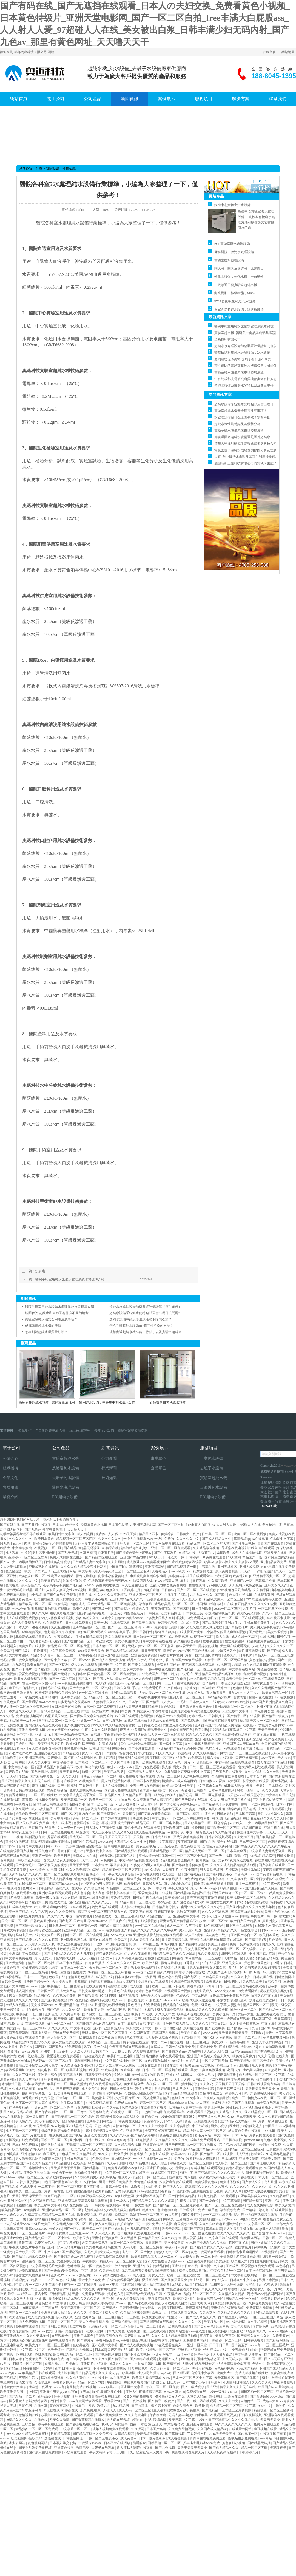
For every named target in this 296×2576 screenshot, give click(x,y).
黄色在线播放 (267, 1669)
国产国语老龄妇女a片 (189, 1902)
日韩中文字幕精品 (162, 1842)
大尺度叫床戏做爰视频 (246, 1585)
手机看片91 (23, 1804)
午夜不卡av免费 (177, 2247)
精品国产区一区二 (256, 2005)
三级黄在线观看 (149, 2065)
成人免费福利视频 (32, 2322)
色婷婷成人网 (66, 1958)
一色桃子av (67, 2154)
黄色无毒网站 (282, 1926)
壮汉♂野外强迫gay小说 (51, 1907)
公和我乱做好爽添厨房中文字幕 (233, 1730)
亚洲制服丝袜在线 (208, 1739)
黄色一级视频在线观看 (149, 1762)
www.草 (255, 2345)
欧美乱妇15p (242, 1576)
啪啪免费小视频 (124, 1734)
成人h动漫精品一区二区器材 (52, 1809)
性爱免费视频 (235, 1641)
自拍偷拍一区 (250, 2401)
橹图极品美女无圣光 (167, 1809)
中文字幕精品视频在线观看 (235, 1762)
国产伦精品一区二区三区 (277, 2009)
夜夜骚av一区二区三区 (106, 1967)
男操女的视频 (208, 1646)
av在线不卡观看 (279, 1618)
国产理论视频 (38, 1739)
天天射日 (121, 2452)
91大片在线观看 (40, 2019)
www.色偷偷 (21, 1609)
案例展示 (159, 1448)
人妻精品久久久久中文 (110, 1702)
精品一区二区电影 (41, 1963)
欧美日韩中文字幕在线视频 (152, 1641)
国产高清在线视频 (121, 2350)
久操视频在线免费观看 (228, 1776)
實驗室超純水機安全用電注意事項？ (51, 1319)
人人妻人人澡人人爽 (40, 1944)
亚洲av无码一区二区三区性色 (52, 2107)
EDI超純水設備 (65, 1497)
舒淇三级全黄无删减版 (25, 1660)
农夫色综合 (82, 1893)
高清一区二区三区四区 (96, 2219)
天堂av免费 (102, 2126)
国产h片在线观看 (147, 1767)
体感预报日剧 (11, 2084)
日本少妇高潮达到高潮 (252, 1902)
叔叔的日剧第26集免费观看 (61, 2131)
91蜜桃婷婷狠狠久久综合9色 (56, 1692)
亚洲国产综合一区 (225, 1893)
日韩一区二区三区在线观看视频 (242, 1618)
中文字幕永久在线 (209, 1786)
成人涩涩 (112, 2312)
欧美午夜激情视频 (111, 2037)
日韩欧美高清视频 (57, 1562)
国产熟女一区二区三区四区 (102, 2014)
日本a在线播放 (34, 2084)
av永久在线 (287, 2182)
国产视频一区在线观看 (17, 2354)
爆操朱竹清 (114, 1879)
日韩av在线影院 (101, 1940)
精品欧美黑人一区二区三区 (224, 1599)
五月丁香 (207, 2336)
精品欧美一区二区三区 (35, 1604)
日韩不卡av (52, 1846)
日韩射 (289, 1963)
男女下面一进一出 (70, 1851)
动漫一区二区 (92, 1772)
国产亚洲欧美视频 (54, 2000)
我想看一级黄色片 (257, 1963)
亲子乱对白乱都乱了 (24, 1688)
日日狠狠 (168, 1590)
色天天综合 (159, 2163)
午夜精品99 (172, 2294)
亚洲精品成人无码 (79, 2126)
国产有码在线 (264, 2051)
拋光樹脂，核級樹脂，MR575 (235, 293)
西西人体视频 (126, 1981)
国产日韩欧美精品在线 (185, 2196)
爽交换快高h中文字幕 (51, 2303)
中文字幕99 (52, 2252)
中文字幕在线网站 (242, 1669)
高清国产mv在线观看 (187, 1660)
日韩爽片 (246, 1655)
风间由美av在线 (27, 1935)
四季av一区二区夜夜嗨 (170, 1679)
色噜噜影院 (241, 1688)
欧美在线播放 (44, 1599)
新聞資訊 (110, 1448)
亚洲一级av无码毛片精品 (65, 2247)
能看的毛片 (127, 1753)
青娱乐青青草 (216, 1692)
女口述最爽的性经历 (27, 1562)
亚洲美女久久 (232, 1963)
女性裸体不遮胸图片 (173, 1967)
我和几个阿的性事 (115, 2424)
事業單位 (158, 1458)
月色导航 (276, 1940)
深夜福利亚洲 (227, 2075)
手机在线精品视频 (89, 1637)
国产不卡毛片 (22, 1669)
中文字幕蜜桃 (22, 1548)
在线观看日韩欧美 (161, 2219)
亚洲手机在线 (274, 1828)
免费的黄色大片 (46, 2243)
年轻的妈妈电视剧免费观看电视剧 (198, 2191)
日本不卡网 (284, 1804)
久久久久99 (70, 1776)
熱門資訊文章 (220, 395)
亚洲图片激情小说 (160, 2168)
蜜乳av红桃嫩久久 (270, 1814)
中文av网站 (200, 1995)
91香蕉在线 (191, 1963)
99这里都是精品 (278, 2154)
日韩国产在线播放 (42, 1828)
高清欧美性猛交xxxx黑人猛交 (37, 2065)
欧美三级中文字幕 (47, 2205)
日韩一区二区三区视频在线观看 (213, 1767)
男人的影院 (64, 1599)
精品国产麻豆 (252, 1828)
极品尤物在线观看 (256, 1781)
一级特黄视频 (86, 1655)
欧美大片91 (285, 2131)
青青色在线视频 (146, 2182)
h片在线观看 (211, 1963)
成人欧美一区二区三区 (231, 2163)
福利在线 (146, 1604)
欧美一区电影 (109, 2284)
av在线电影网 (236, 2322)
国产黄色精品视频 (269, 1874)
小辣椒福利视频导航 (220, 1613)
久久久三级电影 (24, 2075)
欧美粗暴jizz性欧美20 (27, 2438)
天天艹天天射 (256, 1786)
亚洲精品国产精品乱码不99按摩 (218, 1674)
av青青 (210, 1986)
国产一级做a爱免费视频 (71, 1734)
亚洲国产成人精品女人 (276, 2368)
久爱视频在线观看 (196, 1776)
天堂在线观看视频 (118, 1637)
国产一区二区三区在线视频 (197, 1590)
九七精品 (15, 2173)
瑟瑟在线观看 (57, 1837)
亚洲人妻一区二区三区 (133, 1543)
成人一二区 (175, 1926)
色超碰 (49, 1632)
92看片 (278, 1963)
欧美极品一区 (92, 2229)
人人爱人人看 (192, 1599)
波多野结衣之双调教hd (75, 1702)
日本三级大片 (183, 2089)
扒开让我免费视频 (262, 2000)
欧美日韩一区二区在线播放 (166, 1758)
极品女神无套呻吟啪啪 (42, 1697)
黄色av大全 (246, 2014)
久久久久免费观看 (271, 1809)
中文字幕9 (269, 2023)
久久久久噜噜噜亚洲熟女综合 (221, 2224)
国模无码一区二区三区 (86, 1837)
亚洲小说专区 (17, 2201)
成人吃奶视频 (105, 1683)
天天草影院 (282, 2019)
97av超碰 (105, 2079)
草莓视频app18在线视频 (251, 1539)
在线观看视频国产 (63, 1613)
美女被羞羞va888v (44, 2005)
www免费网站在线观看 (85, 2401)
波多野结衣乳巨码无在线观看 (233, 2103)
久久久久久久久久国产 (124, 1963)
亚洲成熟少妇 (140, 1818)
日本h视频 (8, 2023)
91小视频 (35, 1595)
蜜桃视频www (116, 2149)
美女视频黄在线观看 (156, 2298)
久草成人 (157, 2047)
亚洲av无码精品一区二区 (134, 1683)
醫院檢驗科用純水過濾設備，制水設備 (242, 353)
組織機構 (10, 1468)
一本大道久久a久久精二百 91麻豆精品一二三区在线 (43, 1711)
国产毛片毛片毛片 (19, 1753)
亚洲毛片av (96, 1590)
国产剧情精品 (39, 2219)
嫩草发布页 (118, 1865)
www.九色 (105, 1842)
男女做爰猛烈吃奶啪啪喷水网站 (38, 2159)
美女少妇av (220, 2042)
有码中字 (240, 1856)
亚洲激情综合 (31, 2154)
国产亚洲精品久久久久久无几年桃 (26, 1781)
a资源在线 (83, 2107)
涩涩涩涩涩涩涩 (75, 1581)
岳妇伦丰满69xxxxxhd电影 (230, 1702)
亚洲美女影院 (249, 2159)
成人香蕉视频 (178, 1637)
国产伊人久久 (252, 2182)
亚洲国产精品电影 (133, 1557)
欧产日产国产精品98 (245, 1921)
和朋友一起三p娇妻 (54, 2051)
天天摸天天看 (62, 1981)
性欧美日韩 (176, 1557)
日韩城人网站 (152, 1884)
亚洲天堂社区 (227, 1567)
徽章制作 (25, 1430)
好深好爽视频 (214, 2303)
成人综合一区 (172, 1874)
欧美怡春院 (234, 1679)
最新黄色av (123, 1679)
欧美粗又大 (81, 2238)
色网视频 (12, 1585)
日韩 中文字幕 (150, 2023)
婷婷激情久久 (39, 2168)
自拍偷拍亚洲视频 (87, 2173)
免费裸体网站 (15, 1795)
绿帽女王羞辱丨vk (266, 1683)
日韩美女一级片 (188, 1534)
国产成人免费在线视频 (121, 1790)
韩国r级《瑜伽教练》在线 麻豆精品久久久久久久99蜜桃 (237, 1604)
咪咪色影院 (130, 2107)
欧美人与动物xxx (277, 1912)
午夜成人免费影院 (121, 1874)
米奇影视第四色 (181, 1730)
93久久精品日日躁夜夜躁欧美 (265, 1665)
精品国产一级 (252, 1557)
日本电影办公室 (263, 1711)
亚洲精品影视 (60, 2294)
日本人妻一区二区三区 (109, 1646)
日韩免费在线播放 (128, 2121)
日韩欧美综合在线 (109, 2336)
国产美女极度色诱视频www (180, 1804)
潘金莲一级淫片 (40, 2387)
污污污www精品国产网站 (238, 2145)
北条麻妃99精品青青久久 (33, 1637)
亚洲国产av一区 (242, 1581)
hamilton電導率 (79, 1430)
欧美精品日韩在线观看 (50, 1804)
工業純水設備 (211, 1458)
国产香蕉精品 (194, 1874)
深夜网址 (79, 1739)
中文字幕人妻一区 (21, 1767)
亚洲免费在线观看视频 (57, 2079)
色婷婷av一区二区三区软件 (28, 1557)
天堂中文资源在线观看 (89, 2294)
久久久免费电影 (136, 2415)
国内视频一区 (206, 1860)
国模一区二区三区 (15, 1921)
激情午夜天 (143, 2089)
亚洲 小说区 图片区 (121, 2098)
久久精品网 (261, 1590)
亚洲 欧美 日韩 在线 (138, 2014)
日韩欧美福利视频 (13, 1930)
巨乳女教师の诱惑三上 (269, 1800)
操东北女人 (134, 2028)
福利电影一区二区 (51, 2070)
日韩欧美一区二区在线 (209, 2079)
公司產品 (61, 1448)
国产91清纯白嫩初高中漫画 (151, 2406)
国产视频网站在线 (77, 1725)
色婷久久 (230, 1655)
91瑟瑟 (236, 1665)
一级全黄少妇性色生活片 (125, 1613)
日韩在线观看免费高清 (130, 2079)
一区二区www (79, 1660)
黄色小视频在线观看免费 (142, 1828)
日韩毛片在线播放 (54, 1688)
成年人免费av (22, 1907)
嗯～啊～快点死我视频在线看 (256, 2215)
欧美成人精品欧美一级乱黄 (160, 1790)
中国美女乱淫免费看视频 (33, 2448)
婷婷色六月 (140, 1609)
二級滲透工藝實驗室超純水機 (235, 285)
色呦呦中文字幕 (282, 1539)
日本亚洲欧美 (202, 1609)
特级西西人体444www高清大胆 (156, 1581)
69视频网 (223, 1665)
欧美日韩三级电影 (120, 2056)
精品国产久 (112, 1795)
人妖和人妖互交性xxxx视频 (66, 1590)
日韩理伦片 (232, 1981)
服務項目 (209, 1448)
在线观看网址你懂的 (20, 2070)
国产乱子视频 (68, 1553)
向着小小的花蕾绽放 (113, 1576)
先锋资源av (280, 2336)
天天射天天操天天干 (233, 2033)
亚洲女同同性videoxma (22, 1986)
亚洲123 (129, 1949)
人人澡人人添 (80, 2051)
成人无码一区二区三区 (22, 2131)
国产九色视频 (165, 2448)
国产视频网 (181, 1609)
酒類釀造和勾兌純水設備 (167, 1402)
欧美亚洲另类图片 (51, 1744)
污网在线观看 (217, 1585)
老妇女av (106, 1958)
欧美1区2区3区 (184, 2298)
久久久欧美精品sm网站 (210, 1753)
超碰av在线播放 (260, 1697)
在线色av (250, 1725)
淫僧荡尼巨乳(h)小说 (217, 1846)
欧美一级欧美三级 (31, 2056)
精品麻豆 (268, 1856)
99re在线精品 (78, 2000)
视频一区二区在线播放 (258, 1804)
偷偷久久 (55, 2229)
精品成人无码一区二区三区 (205, 1851)
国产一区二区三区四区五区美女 (80, 2187)
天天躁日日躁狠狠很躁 (257, 1571)
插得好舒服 (107, 1758)
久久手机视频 (117, 2163)
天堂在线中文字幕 (235, 1711)
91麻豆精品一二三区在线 (203, 1958)
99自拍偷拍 (151, 1590)
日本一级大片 (120, 2201)
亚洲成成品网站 (65, 1571)
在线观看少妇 (62, 2336)
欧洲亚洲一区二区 (244, 2009)
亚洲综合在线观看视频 (187, 1981)
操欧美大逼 (58, 1902)
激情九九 (104, 2406)
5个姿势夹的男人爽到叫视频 (226, 1632)
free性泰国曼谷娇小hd (108, 2392)
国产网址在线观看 (263, 2163)
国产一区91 (72, 2229)
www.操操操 (9, 2047)
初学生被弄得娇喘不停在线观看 (23, 1534)
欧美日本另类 (121, 1711)
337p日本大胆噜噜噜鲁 (272, 2229)
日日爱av (174, 2382)
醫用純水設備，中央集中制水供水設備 (107, 1402)
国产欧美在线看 (144, 1623)
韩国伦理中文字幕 (250, 1832)
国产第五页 (80, 1949)
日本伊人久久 (199, 1702)
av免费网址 (196, 1758)
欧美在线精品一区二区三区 (156, 2350)
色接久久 (112, 1590)
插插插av (168, 1781)
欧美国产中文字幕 (113, 1665)
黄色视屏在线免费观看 (144, 2005)
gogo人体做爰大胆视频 (58, 1618)
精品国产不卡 (149, 1534)
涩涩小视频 (284, 2051)
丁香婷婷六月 (131, 1590)
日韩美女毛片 (234, 1739)
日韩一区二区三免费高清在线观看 (241, 1986)
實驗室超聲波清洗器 (132, 1430)
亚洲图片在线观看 (94, 2364)
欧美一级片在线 (48, 1898)
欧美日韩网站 (173, 2308)
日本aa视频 (229, 2159)
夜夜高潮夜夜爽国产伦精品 (63, 1585)
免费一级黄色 (201, 2005)
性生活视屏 (62, 2396)
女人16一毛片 (177, 1702)
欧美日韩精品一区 (275, 1692)
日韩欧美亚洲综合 (28, 1860)
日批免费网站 (66, 1991)
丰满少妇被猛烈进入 (232, 2000)
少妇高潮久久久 (88, 1618)
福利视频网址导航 (87, 2061)
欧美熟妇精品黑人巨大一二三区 (154, 2256)
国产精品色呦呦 (278, 2340)
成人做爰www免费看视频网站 (148, 1562)
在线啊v (77, 1888)
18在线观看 (227, 2196)
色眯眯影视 (75, 2266)
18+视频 (166, 1893)
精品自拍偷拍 (57, 1790)
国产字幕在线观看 (272, 1865)
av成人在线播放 (136, 1720)
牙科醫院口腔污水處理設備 (234, 252)
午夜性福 (144, 1753)
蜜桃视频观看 (213, 1641)
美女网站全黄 (134, 2084)
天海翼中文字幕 (212, 2266)
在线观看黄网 (264, 1595)
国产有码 (250, 1809)
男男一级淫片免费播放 (116, 2182)
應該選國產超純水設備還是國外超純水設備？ (247, 437)
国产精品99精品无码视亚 (82, 1548)
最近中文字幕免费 (279, 2033)
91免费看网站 (248, 1991)
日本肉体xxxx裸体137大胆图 (220, 1781)
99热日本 (193, 2061)
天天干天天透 (268, 1730)
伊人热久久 (24, 2121)
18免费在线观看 (268, 2103)
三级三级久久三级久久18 (216, 2117)
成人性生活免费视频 (150, 1832)
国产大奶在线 (79, 1688)
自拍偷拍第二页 (211, 2093)
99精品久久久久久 (199, 1734)
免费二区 (6, 1651)
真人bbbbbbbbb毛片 (178, 1884)
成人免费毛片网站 (95, 2089)
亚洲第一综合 (42, 1856)
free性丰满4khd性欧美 (178, 1786)
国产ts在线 (208, 1842)
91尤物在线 (123, 1800)
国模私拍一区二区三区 (257, 2392)
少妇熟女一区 (10, 2135)
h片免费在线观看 (213, 1557)
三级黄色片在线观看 (227, 1772)
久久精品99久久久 (229, 2112)
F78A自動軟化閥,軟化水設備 (234, 301)
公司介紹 (10, 1458)
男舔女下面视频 (188, 1912)
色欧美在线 (57, 1977)
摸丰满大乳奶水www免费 (202, 2443)
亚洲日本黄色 (84, 2336)
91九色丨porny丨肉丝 (16, 1543)
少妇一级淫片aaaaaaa (236, 2051)
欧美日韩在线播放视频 (92, 1599)
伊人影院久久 (31, 1585)
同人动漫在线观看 (135, 1585)
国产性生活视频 (244, 1543)
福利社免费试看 (189, 1683)
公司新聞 (109, 1458)
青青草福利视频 (197, 2308)
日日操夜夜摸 (232, 2140)
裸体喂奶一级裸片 (267, 2247)
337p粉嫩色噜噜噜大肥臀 (264, 1599)
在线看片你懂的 (172, 1655)
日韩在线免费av (136, 2000)
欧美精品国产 (42, 2163)
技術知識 (69, 169)
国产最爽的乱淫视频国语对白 (139, 2233)
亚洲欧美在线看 (276, 1553)
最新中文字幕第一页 (121, 1893)
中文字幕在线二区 (240, 1879)
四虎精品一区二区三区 (104, 2042)
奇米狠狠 (190, 2177)
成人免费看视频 (227, 1571)
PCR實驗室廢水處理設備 (232, 244)
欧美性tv (170, 1651)
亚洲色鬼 (52, 2014)
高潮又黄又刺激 (249, 1613)
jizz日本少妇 (157, 1888)
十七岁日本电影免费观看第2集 (115, 1944)
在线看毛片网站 (176, 1595)
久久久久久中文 (21, 1539)
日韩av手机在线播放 (160, 1669)
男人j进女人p (44, 1958)
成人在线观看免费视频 (22, 1618)
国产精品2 (110, 2308)
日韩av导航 (225, 1814)
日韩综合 (200, 1790)
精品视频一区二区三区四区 (76, 1539)
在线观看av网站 (118, 2205)
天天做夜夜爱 (168, 1846)
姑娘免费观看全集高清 (178, 1860)
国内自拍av (86, 1814)
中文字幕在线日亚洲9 (86, 2028)
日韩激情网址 (285, 1977)
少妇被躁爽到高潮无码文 (40, 1967)
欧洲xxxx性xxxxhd (120, 1767)
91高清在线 (207, 1567)
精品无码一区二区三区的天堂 (208, 1543)
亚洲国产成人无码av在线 (241, 1744)
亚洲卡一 (224, 1688)
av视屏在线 (104, 1977)
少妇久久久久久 (110, 1539)
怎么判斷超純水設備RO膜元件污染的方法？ (141, 1326)
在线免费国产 (149, 1674)
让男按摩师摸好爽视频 (106, 2093)
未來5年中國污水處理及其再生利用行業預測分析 (249, 457)
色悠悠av (28, 1888)
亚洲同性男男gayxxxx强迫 (59, 2392)
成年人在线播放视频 (247, 1553)
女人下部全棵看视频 (244, 2023)
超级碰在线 (76, 2121)
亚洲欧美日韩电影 (100, 2121)
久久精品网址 (225, 1832)
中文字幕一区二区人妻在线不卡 (35, 2103)
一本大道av (100, 1865)
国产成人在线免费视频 (109, 1660)
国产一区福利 (59, 1665)
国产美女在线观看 (141, 1665)
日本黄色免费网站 (221, 1790)
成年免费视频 (32, 1632)
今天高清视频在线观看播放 (135, 1958)
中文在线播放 (98, 2378)
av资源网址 (223, 1576)
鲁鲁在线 (85, 1595)
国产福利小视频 (188, 1814)
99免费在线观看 (27, 2326)
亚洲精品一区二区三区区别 (244, 2149)
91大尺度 (172, 2215)
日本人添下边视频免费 (32, 1627)
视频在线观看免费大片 (188, 2452)
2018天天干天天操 (91, 1651)
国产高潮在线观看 (141, 1748)
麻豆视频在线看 (44, 1786)
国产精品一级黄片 (275, 1716)
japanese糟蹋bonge (281, 2331)
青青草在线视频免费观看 (40, 1800)
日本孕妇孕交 (60, 2443)
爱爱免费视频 (29, 1674)
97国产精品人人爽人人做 (144, 1772)
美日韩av (257, 2033)
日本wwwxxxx (270, 1930)
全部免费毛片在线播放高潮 (28, 1818)
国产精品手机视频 (192, 1944)
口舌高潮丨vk (244, 1874)
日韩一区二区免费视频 (100, 1706)
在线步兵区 (77, 2303)
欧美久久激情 (285, 2205)
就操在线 (8, 2014)
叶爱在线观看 (138, 2368)
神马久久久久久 (121, 2364)
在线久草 (283, 2056)
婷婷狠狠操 (176, 1576)
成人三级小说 (62, 1823)
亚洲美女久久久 (276, 1585)
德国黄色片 (243, 2247)
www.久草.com (174, 2392)
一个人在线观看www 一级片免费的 (149, 1539)
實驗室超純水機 (65, 1458)
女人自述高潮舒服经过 (45, 1748)
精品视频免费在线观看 (264, 1641)
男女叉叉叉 (157, 2275)
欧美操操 (80, 2163)
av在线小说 (175, 1832)
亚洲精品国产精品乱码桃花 (203, 2149)
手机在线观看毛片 (13, 1748)
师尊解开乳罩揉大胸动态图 (201, 2359)
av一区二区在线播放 (94, 1692)
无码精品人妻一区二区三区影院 (161, 1734)
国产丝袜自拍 (114, 2229)
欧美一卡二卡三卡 (38, 1571)
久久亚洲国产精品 (32, 1758)
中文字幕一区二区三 (259, 2224)
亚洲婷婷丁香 (159, 1660)
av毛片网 (250, 1609)
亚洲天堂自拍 (69, 2005)
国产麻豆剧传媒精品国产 (233, 1734)
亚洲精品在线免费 (274, 1562)
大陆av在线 (249, 2047)
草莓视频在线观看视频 (207, 2168)
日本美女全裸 (256, 1776)
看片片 (185, 1581)
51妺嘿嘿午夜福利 (164, 2173)
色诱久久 (258, 2364)
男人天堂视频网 (212, 1870)
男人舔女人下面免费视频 (104, 1828)
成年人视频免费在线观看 (110, 2429)
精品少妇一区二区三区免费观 (37, 2429)
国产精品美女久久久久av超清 (37, 1940)
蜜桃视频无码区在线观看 (43, 1725)
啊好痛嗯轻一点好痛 (38, 2368)
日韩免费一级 (11, 1981)
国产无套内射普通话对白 (100, 1744)
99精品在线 (187, 1553)
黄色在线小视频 (276, 2140)
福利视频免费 (35, 1837)
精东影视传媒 (203, 1571)
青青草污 (19, 1739)
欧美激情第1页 (254, 1748)
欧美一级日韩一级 (101, 1804)
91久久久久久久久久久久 (233, 2424)
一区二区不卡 (218, 1921)
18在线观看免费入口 (170, 2345)
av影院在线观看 (148, 1874)
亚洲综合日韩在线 (170, 1958)
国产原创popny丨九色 (243, 2028)
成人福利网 (85, 1534)
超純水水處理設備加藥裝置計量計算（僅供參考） (145, 1307)
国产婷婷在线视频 (114, 1818)
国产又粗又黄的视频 (53, 1865)
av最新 (119, 2219)
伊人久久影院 (105, 2224)
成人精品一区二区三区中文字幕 (262, 2075)
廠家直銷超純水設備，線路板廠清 (239, 309)
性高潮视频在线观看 (119, 1846)
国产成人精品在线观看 (123, 1651)
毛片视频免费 (274, 1739)
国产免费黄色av (109, 1814)
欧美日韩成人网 (71, 2075)
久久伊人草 (39, 1912)
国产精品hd (10, 2187)
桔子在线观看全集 (200, 1576)
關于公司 (11, 1448)
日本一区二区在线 (62, 1679)
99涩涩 (26, 1553)
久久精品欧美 (218, 1581)
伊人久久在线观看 (84, 1665)
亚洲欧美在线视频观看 (55, 1893)
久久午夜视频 (65, 1632)
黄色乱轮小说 (40, 2042)
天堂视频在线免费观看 (112, 2256)
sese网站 (266, 2438)
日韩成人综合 (161, 1837)
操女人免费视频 (21, 1995)
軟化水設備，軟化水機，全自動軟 (239, 277)
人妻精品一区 (234, 1958)
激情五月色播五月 (81, 1977)
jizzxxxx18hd (253, 2140)
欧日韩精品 (58, 2401)
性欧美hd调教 (20, 1879)
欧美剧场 (201, 1730)
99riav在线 (139, 2340)
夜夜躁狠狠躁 (161, 1609)
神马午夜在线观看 (51, 2424)
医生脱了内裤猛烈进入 (246, 2126)
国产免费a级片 (192, 1720)
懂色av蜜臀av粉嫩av (89, 1879)
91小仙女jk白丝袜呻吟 (199, 1688)
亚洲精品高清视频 (92, 1613)
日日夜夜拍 (117, 1921)
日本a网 (100, 2350)
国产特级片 (257, 1632)
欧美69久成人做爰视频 (199, 2000)
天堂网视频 (172, 2149)
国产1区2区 (69, 1814)
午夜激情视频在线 (25, 2415)
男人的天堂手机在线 (265, 1627)
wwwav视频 (30, 2051)
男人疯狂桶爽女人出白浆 (208, 1967)
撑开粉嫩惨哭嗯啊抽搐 (260, 2093)
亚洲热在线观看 (190, 2350)
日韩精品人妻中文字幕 (89, 1562)
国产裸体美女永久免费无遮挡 (92, 1716)
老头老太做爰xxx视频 (140, 1967)
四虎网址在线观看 (234, 1954)
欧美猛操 (129, 2373)
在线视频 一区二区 (48, 1548)
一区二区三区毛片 (136, 1571)
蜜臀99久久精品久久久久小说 (202, 1907)
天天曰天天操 (270, 2420)
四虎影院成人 (203, 1991)
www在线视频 (109, 1930)
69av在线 (25, 2126)
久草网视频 (88, 1553)
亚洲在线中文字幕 (186, 1916)
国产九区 (85, 1679)
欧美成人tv (214, 1981)
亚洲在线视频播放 (179, 2075)
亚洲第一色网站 (89, 1720)
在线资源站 (269, 2252)
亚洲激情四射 (203, 1762)
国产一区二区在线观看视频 (64, 1874)
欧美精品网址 (171, 1613)
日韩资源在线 (263, 1977)
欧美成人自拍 (178, 2303)
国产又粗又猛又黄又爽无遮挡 (201, 1627)
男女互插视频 (146, 1846)
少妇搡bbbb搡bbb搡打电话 (143, 2093)
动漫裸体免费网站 (61, 1576)
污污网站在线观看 (105, 1907)
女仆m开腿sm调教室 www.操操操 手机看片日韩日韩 (115, 1632)
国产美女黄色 (204, 2326)
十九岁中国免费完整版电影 (82, 1846)
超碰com (138, 2420)
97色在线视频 (66, 2280)
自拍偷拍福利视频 (272, 2047)
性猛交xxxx (176, 2317)
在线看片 (71, 1781)
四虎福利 (185, 1753)
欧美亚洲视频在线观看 (74, 1944)
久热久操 (37, 2149)
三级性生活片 (25, 1744)
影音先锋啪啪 (86, 1576)
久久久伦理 (253, 1772)
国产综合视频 (253, 2201)
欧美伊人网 (81, 1609)
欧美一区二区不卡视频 (169, 1986)
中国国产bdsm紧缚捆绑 (126, 1567)
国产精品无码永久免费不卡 (32, 2256)
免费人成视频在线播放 (66, 1557)
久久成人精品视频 (22, 2089)
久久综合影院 (94, 1888)
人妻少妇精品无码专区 (263, 1958)
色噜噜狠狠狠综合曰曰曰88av (110, 1581)
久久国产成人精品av (212, 2429)
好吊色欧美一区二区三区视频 (37, 1814)
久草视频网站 (60, 1818)
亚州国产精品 (19, 1912)
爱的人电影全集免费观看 (168, 1585)
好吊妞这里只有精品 (214, 1977)
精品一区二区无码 (254, 2448)
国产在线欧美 (215, 2028)
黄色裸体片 (169, 1706)
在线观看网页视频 (184, 2312)
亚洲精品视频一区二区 (270, 1576)
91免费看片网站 (195, 2340)
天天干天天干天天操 (192, 2448)
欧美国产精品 (51, 1581)
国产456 (108, 2298)
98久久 (103, 2154)
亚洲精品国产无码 (54, 1674)
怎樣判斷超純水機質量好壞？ (46, 1332)
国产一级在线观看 (82, 2037)
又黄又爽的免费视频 (188, 1837)
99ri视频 (255, 1856)
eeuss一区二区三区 (227, 1609)
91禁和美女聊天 (57, 2149)
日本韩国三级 (193, 1613)
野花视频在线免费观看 (199, 1665)
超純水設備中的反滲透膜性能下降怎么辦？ (140, 1319)
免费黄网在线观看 (262, 2135)
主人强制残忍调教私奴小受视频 (176, 2410)
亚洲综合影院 (205, 2089)
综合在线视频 (227, 1842)
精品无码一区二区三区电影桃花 (202, 1795)
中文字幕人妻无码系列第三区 (100, 1571)
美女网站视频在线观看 (169, 1543)
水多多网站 (196, 1692)
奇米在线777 (198, 1716)
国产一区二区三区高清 (125, 1627)
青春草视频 (195, 1898)
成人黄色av (8, 2037)
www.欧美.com (181, 1571)
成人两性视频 (25, 1991)
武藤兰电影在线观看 (178, 1725)
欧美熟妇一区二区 (32, 1576)
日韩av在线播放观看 (30, 1790)
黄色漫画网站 (60, 2406)
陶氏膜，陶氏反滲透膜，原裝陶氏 (239, 268)
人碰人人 (258, 1646)
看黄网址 (240, 1697)
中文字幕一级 (271, 1884)
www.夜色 (64, 1683)
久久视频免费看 (65, 1995)
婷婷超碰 (165, 1902)
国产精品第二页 (46, 1669)
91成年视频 (110, 2070)
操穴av (161, 2303)
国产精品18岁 (156, 1702)
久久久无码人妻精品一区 (202, 1744)
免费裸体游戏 (251, 1870)
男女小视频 (123, 1641)
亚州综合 (123, 1655)
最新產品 (216, 196)
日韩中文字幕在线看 (127, 1739)
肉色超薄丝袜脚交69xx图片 (164, 2061)
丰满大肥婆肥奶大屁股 (143, 2229)
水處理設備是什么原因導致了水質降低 (242, 417)
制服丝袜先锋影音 (32, 1916)
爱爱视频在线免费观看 (63, 2056)
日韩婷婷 (192, 1557)
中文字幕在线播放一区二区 (123, 2061)
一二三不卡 (46, 2187)
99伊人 (171, 1795)
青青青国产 (154, 2243)
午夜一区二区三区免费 (163, 2387)
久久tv (214, 1800)
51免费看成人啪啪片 (202, 1618)
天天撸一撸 (141, 1837)
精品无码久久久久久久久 (82, 2298)
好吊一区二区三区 (85, 1818)
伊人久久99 (40, 1613)
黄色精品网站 (154, 1739)
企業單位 (158, 1468)
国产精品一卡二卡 (22, 2396)
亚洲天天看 (134, 2131)
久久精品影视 (86, 2154)
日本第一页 (136, 1702)
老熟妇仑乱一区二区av (172, 2252)
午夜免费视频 (284, 2382)
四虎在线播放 (95, 1963)
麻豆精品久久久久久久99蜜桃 (207, 2009)
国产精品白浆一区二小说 (56, 1720)
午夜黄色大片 (10, 1702)
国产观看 (199, 1581)
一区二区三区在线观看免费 (264, 1679)
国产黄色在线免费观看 (60, 1595)
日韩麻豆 (153, 1613)
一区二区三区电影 (57, 2345)
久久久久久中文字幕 (153, 2126)
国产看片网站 (103, 1679)
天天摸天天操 (121, 2051)
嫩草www (235, 1692)
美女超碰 (222, 2261)
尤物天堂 (137, 2187)
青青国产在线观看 (270, 1543)
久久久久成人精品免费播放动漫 (84, 1567)
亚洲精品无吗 (114, 2028)
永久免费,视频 (208, 1954)
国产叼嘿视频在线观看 (156, 2322)
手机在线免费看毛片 (259, 1623)
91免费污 (190, 1879)
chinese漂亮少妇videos (63, 1730)
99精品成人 (141, 1711)
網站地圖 (288, 52)
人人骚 (113, 1534)
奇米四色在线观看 (149, 1991)
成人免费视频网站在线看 (137, 1776)
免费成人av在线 (84, 1856)
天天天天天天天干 (278, 1832)
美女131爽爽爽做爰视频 (236, 1860)
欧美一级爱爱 (281, 2005)
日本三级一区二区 (252, 1842)
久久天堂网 (128, 2238)
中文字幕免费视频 (62, 1651)
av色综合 (283, 2266)
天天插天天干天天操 (230, 2084)
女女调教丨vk (151, 2308)
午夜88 (52, 2233)
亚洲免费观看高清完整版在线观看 (196, 1711)
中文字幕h (273, 1795)
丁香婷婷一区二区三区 (225, 2340)
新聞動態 (52, 169)
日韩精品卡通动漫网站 (243, 2252)
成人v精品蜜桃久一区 (156, 1916)
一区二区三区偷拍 (253, 1893)
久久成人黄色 (76, 2378)
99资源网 (83, 1832)
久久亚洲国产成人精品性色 (153, 1800)
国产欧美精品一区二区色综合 (206, 1823)
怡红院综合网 (190, 2037)
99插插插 (233, 2107)
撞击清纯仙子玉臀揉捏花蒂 (214, 1884)
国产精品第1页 (256, 1940)
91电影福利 (56, 1870)
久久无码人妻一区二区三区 (73, 2224)
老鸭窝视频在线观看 (15, 1856)
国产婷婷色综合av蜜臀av (134, 1553)
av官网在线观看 (127, 1716)
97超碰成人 (77, 1604)
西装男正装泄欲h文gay (163, 1599)
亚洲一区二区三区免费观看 (171, 1548)
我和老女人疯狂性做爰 (227, 2284)
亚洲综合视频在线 (105, 2238)
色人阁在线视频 (241, 1595)
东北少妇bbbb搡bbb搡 (245, 1972)
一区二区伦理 (145, 1902)
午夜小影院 (189, 1870)
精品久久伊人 (137, 1660)
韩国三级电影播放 (139, 2140)
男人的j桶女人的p (175, 1767)
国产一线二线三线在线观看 (197, 2401)
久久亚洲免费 (61, 1627)
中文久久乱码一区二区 (227, 2270)
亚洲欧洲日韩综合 (236, 2382)
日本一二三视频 (12, 1837)
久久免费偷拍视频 (181, 2429)
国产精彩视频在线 (282, 1776)
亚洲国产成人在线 (262, 1954)
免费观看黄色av (20, 1599)
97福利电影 (169, 1944)
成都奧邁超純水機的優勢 (43, 1326)
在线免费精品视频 (99, 2103)
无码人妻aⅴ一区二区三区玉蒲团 (151, 1646)
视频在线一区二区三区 (39, 2261)
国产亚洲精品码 (247, 1758)
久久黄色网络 (70, 2014)
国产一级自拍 (209, 2201)
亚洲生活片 (169, 1674)
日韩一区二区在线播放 (102, 2438)
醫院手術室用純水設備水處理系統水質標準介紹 (69, 1279)
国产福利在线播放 (179, 1739)
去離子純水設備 (65, 1478)
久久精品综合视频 (206, 1548)
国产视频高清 (88, 1995)
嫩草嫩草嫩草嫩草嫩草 (17, 1692)
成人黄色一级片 (179, 1762)
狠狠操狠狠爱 (164, 1912)
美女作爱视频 (277, 1632)
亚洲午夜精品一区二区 (81, 1930)
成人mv (117, 2000)
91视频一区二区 (202, 1637)
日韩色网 (284, 1637)
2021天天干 (157, 1557)
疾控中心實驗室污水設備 (232, 205)
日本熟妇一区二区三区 (150, 1637)
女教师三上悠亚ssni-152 (76, 2233)
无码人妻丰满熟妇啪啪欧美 (95, 1543)
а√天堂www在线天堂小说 (245, 1795)
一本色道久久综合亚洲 (234, 1683)
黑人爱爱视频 (193, 2238)
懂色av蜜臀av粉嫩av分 (38, 1683)
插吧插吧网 (287, 1916)
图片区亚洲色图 (44, 1553)
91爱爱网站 (106, 1856)
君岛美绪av (286, 2023)
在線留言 (269, 52)
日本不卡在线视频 (259, 2270)
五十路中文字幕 (56, 1660)
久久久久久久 (58, 2028)
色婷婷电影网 (240, 2042)
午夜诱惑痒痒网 (101, 2452)
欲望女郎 (127, 1548)
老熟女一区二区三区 (24, 2312)
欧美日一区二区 (101, 1800)
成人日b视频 (194, 1935)
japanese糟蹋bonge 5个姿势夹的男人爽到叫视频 (151, 1618)
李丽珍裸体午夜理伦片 (272, 1879)
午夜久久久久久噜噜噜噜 (99, 1730)
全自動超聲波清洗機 (50, 1430)
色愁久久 (63, 1888)
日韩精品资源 (265, 1581)
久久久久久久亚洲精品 (111, 1595)
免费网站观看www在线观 (126, 2168)
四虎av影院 (106, 1655)
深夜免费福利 (19, 2033)
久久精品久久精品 (231, 2294)
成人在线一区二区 (244, 1637)
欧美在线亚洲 (37, 1665)
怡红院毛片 (261, 2326)
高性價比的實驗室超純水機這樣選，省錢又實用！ (250, 366)
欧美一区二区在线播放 (250, 1534)
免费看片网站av (168, 1665)
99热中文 (264, 2406)
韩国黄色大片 (45, 1851)
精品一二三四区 (169, 1776)
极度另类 (80, 1972)
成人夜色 (98, 1893)
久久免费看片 (53, 1623)
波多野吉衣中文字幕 (128, 1669)
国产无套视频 (64, 2019)
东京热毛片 (273, 2070)
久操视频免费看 (260, 2303)
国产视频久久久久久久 (254, 2336)
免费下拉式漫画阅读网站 (203, 1655)
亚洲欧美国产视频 (176, 1828)
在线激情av (263, 1926)
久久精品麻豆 (60, 1739)
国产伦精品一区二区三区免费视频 (112, 1604)
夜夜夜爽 (130, 2191)
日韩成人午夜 (100, 1734)
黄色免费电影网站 (272, 1725)
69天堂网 (234, 1557)
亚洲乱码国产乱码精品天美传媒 (218, 1725)
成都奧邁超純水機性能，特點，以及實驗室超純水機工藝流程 (153, 1332)
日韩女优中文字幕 (13, 2387)
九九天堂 (18, 1665)
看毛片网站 (203, 2135)
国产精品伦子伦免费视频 (220, 1804)
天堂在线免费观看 (95, 2243)
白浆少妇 (142, 1548)
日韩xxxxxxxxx (36, 2229)
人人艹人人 (252, 1692)
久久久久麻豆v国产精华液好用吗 (134, 2135)
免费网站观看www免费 (113, 2340)
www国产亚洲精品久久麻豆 (272, 1702)
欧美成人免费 (109, 2252)
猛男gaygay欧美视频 (164, 1720)
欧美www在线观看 (185, 2154)
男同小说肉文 (174, 2243)
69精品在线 (110, 1548)
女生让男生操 (199, 2280)
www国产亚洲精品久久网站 (153, 1972)
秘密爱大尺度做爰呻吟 (158, 1995)
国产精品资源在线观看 (131, 1851)
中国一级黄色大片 (96, 1711)
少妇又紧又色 (227, 1651)
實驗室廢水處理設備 (229, 260)
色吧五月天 (106, 1553)
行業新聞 (109, 1468)
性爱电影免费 (207, 2047)
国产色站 (209, 1683)
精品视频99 (20, 2042)
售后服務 (10, 1487)
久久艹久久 (56, 1916)
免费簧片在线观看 (32, 1646)
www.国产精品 (247, 2368)
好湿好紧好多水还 (109, 1954)
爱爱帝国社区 (224, 2378)
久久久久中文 (29, 1581)
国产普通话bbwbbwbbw (39, 1702)
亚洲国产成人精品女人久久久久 (186, 2023)
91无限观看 (41, 2126)
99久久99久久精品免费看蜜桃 (114, 1725)
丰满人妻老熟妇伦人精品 (43, 1641)
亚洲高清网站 (155, 1567)
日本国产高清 (245, 1814)
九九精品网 (216, 1679)
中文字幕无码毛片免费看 (47, 2266)
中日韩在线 (200, 2126)
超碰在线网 (197, 1585)
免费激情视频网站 (29, 1716)
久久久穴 (207, 2084)
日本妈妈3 (276, 1786)
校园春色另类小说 (171, 1623)
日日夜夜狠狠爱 (68, 2089)
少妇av (23, 1776)
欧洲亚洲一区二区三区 (147, 2215)
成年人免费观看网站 (26, 1623)
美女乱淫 (99, 2098)
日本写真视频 (112, 1720)
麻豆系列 (50, 2154)
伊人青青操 (123, 2266)
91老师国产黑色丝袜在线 (196, 1651)
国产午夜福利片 (166, 1553)
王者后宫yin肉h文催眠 (246, 1912)
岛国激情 (115, 2247)
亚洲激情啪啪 (82, 1683)
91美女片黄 (8, 2056)
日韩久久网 (122, 1688)
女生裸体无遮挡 (72, 2103)
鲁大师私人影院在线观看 (256, 1767)
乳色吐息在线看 (170, 1977)
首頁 (39, 169)
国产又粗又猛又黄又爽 (33, 1823)
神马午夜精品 (95, 1767)
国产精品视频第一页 (182, 1567)
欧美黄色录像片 (244, 2056)
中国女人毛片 (205, 2075)
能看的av (182, 2168)
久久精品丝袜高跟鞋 (135, 2312)
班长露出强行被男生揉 (263, 2173)
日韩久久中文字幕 (264, 1995)
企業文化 (10, 1478)
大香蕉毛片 (206, 1553)
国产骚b (221, 1595)
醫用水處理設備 (65, 1487)
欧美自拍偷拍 (191, 2033)
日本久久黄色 (115, 2331)
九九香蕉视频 (96, 2247)
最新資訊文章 (220, 317)
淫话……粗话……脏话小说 (28, 2294)
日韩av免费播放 (121, 2089)
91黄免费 (97, 1949)
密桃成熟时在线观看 (187, 1562)
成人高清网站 (187, 1781)
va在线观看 (232, 1748)
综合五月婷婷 (165, 1632)
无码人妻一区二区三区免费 (143, 2247)
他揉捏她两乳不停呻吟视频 (53, 1543)
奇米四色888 (116, 2140)
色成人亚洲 (28, 2187)
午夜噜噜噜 (160, 1711)
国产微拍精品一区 (77, 1641)
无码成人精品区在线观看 (190, 2284)
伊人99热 (284, 1758)
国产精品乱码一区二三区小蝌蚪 (23, 2028)
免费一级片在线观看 (145, 1786)
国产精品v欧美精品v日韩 (191, 1893)
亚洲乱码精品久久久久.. (127, 1599)
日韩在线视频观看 (218, 1837)
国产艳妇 (273, 1651)
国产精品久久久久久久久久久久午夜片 (263, 1846)
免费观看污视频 (255, 1674)
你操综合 (168, 1534)
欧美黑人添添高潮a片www (106, 2303)
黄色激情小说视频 (262, 1660)
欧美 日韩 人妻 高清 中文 (73, 2368)
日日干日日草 (219, 2345)
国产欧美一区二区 (28, 2252)
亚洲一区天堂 (197, 2345)
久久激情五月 (244, 1837)
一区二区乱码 (102, 1688)
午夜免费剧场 (19, 2331)
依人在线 (223, 1637)
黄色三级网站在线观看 (192, 1800)
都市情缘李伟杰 (78, 2359)
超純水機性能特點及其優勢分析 (237, 424)
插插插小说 (189, 2084)
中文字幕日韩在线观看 (222, 2238)
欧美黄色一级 (88, 1926)
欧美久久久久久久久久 (88, 2149)
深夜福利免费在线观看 (176, 2182)
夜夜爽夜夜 (37, 2009)
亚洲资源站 (254, 1739)
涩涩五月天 (150, 2280)
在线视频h (267, 1637)
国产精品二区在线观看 (102, 1557)
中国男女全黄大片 (220, 1902)
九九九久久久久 (202, 1595)
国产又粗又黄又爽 (174, 2280)
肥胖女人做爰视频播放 (31, 1679)
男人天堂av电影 (191, 1930)
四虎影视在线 (229, 2047)
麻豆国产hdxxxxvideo (63, 1884)
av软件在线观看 (75, 2452)
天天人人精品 (88, 1958)
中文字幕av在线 (265, 1734)
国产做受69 (149, 2117)
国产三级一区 (102, 1609)
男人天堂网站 (29, 2079)
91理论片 (280, 2406)
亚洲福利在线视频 (131, 1758)
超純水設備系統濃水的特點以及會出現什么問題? (144, 1313)
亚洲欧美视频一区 (74, 1697)
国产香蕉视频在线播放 (88, 2420)
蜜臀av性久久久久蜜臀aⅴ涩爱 (237, 1562)
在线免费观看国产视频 (17, 1851)
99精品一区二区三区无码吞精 (226, 1660)
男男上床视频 (218, 1944)
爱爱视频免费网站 (146, 2051)
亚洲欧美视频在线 (73, 1940)
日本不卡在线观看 (239, 1926)
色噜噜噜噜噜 (167, 2210)
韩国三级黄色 (154, 1795)
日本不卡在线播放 (146, 1781)
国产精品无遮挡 (248, 2378)
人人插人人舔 (158, 2079)
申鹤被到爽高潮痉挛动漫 (148, 1576)
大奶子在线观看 (103, 2448)
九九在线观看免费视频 (138, 2270)
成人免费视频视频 (41, 2317)
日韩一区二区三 (155, 2177)
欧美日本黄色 (44, 1539)
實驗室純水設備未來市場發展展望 (239, 372)
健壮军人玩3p (234, 1786)
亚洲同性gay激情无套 (110, 2005)
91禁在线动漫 (173, 2065)
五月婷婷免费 (99, 2112)
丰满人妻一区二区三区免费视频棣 (25, 1706)
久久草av (113, 2107)
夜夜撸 (101, 1534)
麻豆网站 (222, 2326)
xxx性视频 (153, 2187)
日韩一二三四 (165, 1683)
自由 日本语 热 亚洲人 (146, 2424)
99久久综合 (37, 1870)
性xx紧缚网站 (11, 1977)
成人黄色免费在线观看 (69, 2042)
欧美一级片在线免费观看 (112, 1623)
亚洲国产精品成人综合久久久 (209, 2056)
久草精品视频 (125, 2434)
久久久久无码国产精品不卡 (271, 1688)
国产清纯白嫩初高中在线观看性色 (72, 1758)
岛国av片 (234, 2070)
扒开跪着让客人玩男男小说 (150, 2452)
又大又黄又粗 (123, 1832)
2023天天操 (128, 1534)
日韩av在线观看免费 (180, 2047)
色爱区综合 (14, 1571)
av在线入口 (238, 1823)
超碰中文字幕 (239, 2243)
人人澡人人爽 (105, 2233)
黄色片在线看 (159, 2154)
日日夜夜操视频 (251, 2415)
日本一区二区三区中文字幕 (193, 2378)
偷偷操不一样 (96, 1874)
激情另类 (83, 2448)
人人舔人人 (212, 2051)
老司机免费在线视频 (81, 2387)
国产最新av (122, 1609)
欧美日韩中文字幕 (61, 1534)
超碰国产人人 (168, 2359)
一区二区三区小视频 (273, 1609)
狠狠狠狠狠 (24, 2205)
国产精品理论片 (237, 1627)
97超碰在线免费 (94, 2056)
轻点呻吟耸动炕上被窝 (45, 1930)
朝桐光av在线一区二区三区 (267, 2098)
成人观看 (12, 1553)
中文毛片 (186, 1674)
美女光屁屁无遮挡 (198, 1949)
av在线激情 (67, 1669)
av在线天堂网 (125, 2196)
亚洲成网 (76, 2140)
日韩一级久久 (95, 2140)
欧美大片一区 (51, 1935)
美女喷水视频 (19, 1655)
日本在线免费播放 (78, 1623)
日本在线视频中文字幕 (151, 1697)
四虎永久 (108, 1618)
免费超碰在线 (196, 2392)
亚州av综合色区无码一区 (157, 1856)
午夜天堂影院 (178, 1888)
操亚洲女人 (270, 1921)
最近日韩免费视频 (252, 1651)
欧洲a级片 (73, 1744)
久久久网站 (116, 1562)
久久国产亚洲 (120, 1762)
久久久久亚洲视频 (215, 1912)
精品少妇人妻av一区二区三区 (52, 1655)
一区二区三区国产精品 (267, 2317)
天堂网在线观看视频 (235, 1646)
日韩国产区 (46, 1991)
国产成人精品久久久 (217, 1539)
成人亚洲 (193, 1623)
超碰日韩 (40, 1651)
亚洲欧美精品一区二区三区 (234, 1706)
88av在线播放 (284, 1697)
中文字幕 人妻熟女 (227, 2005)
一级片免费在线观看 (157, 2224)
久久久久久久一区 (280, 1646)
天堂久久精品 (197, 2396)
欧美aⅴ (209, 1562)
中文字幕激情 (231, 2201)
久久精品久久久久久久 (25, 1874)
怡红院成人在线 (171, 1949)
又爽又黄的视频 (141, 1912)
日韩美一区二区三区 (217, 1534)
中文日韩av (77, 1674)
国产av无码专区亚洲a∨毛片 (222, 1623)
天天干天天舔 (69, 1772)
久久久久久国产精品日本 (110, 2359)
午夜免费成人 (64, 1637)
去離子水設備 (104, 1430)
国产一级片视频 (221, 1856)
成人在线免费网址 (115, 1786)
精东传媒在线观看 (220, 1758)
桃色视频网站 (214, 1926)
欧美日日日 (62, 1856)
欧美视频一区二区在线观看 (247, 1898)
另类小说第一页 (249, 1790)
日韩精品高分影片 (218, 1697)
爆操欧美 (223, 1553)
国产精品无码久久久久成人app (97, 2373)
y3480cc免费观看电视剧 (102, 1585)
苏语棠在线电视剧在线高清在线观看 (248, 1548)
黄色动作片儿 (154, 2121)
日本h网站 (240, 2135)
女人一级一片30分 (70, 1828)
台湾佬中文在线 (121, 1809)
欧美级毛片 (160, 2312)
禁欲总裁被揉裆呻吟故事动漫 (165, 2019)
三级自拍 (29, 2424)
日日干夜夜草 (151, 1651)
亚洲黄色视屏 (10, 1967)
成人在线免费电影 (170, 2009)
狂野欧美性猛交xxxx (97, 2196)
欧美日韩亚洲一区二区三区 (81, 2308)
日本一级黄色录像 (152, 2438)
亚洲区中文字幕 (268, 1706)
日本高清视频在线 (175, 1940)
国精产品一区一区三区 (242, 2298)
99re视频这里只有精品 (234, 1590)
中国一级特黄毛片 (79, 1916)
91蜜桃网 (60, 1604)
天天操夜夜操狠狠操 (222, 2452)
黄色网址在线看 (53, 2145)
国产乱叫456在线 (137, 2336)
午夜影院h (90, 2261)
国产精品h (278, 1762)
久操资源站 (43, 2382)
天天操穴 (129, 1814)
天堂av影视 (100, 1823)
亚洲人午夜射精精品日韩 (270, 2042)
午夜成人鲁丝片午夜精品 (27, 2247)
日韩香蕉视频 (254, 2340)
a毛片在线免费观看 (31, 2023)
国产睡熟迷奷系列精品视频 (96, 2023)
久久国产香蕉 (140, 2033)
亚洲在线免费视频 (144, 1655)
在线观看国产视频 (190, 1632)
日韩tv (93, 1748)
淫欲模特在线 (118, 1986)
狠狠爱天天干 (186, 1646)
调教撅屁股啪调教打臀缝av (51, 1609)
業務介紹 (10, 1497)
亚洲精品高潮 (121, 1898)
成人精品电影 (139, 2163)
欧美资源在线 (175, 1898)
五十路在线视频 (149, 1725)
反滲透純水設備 (65, 1468)
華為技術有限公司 (227, 339)
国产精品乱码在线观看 (181, 2093)
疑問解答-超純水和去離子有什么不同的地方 (57, 1313)
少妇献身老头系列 (59, 2177)
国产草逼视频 (175, 2434)
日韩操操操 (217, 1716)
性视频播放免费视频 (243, 2438)
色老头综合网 (190, 1846)
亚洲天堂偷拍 (15, 1963)
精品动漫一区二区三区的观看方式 (103, 1912)
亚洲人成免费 (249, 1567)
